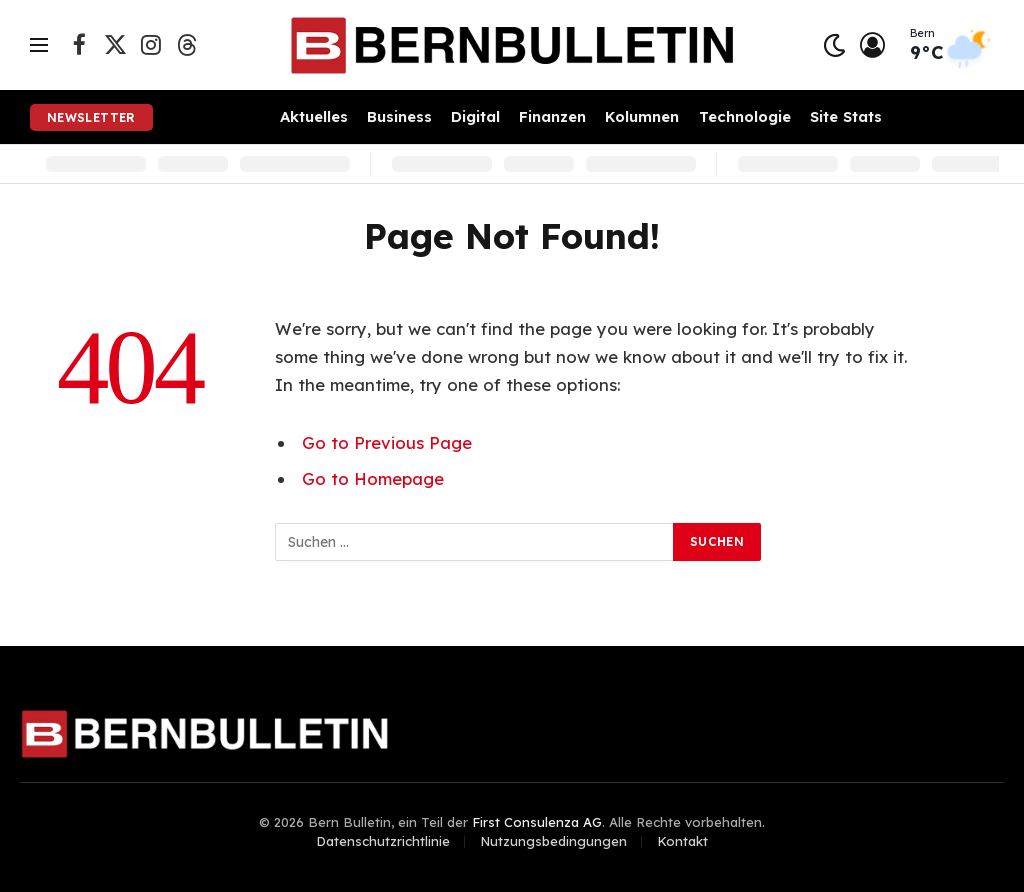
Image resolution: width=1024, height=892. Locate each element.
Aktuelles (314, 116)
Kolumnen (642, 116)
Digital (475, 116)
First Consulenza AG (537, 822)
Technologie (745, 116)
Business (399, 116)
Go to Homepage (373, 478)
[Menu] (39, 45)
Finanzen (552, 116)
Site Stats (846, 116)
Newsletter (91, 117)
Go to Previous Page (387, 442)
